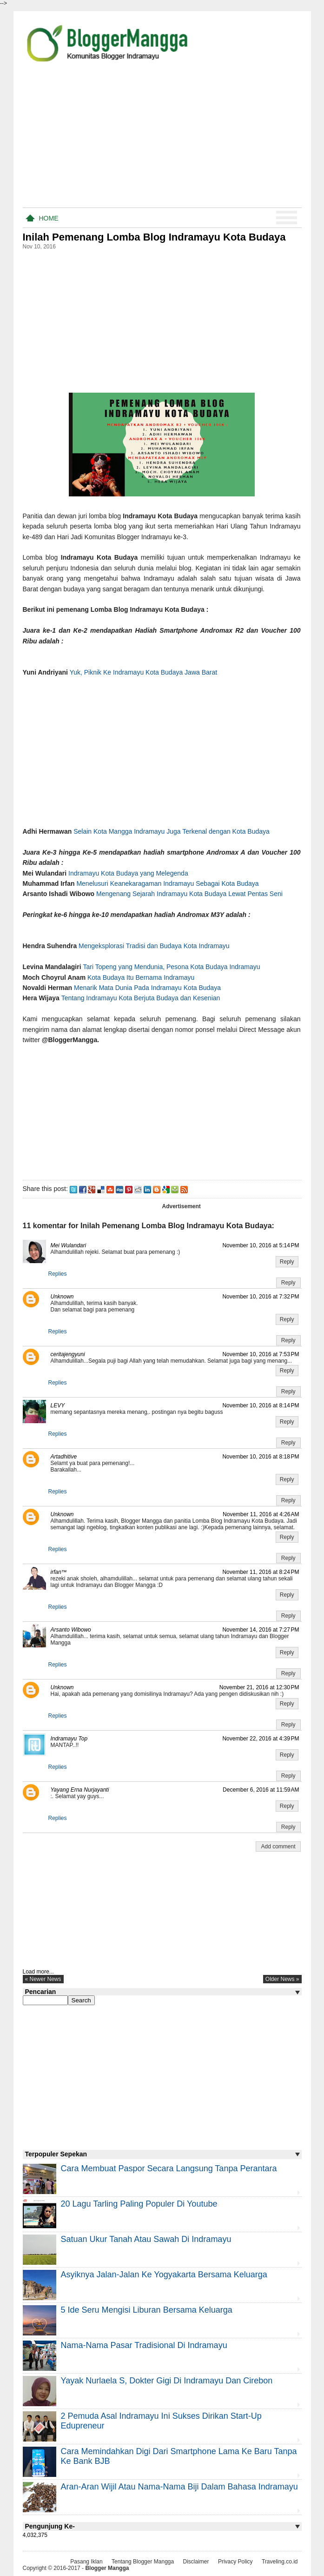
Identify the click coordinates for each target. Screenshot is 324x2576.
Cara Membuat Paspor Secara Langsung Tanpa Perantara (169, 2168)
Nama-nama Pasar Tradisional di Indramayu (144, 2345)
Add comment (278, 1846)
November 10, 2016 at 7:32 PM (260, 1296)
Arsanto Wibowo (71, 1629)
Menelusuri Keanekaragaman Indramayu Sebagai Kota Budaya (167, 883)
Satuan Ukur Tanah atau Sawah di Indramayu (146, 2239)
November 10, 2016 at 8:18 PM (260, 1456)
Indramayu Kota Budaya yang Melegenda (129, 873)
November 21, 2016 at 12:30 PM (259, 1687)
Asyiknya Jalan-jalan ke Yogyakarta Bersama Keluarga (164, 2274)
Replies (57, 1274)
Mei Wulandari (68, 1245)
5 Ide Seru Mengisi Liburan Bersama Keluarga (146, 2310)
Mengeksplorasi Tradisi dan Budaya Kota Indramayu (154, 946)
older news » (282, 1979)
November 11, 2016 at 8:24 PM (260, 1572)
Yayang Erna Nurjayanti (80, 1789)
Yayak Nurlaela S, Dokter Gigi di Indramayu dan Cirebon (167, 2380)
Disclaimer (196, 2561)
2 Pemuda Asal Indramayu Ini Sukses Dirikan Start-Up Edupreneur (161, 2420)
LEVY (58, 1405)
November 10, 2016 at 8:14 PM (260, 1405)
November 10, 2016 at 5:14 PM (260, 1245)
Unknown (62, 1296)
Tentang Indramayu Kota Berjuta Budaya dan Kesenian (140, 998)
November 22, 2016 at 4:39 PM (260, 1738)
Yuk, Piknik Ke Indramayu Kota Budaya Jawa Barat (144, 672)
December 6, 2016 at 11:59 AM (261, 1789)
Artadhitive (64, 1456)
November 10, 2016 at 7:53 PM (260, 1354)
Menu (286, 217)
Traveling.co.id (280, 2561)
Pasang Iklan (86, 2561)
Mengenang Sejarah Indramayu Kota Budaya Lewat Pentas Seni (189, 893)
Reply (287, 1261)
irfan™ (59, 1572)
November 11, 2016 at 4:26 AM (261, 1514)
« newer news (43, 1979)
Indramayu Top (69, 1738)
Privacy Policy (235, 2561)
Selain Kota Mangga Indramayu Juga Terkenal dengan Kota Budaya (171, 831)
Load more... (38, 1971)
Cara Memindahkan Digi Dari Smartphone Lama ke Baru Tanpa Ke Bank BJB (179, 2456)
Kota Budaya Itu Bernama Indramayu (140, 977)
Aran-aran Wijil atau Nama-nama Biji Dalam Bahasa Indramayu (179, 2486)
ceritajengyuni (68, 1354)
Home (49, 218)
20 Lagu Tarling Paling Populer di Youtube (139, 2203)
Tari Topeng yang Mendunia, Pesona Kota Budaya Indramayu (172, 966)
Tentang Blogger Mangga (143, 2561)
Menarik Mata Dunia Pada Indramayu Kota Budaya (147, 987)
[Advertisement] (162, 139)
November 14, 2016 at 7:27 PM (260, 1629)
